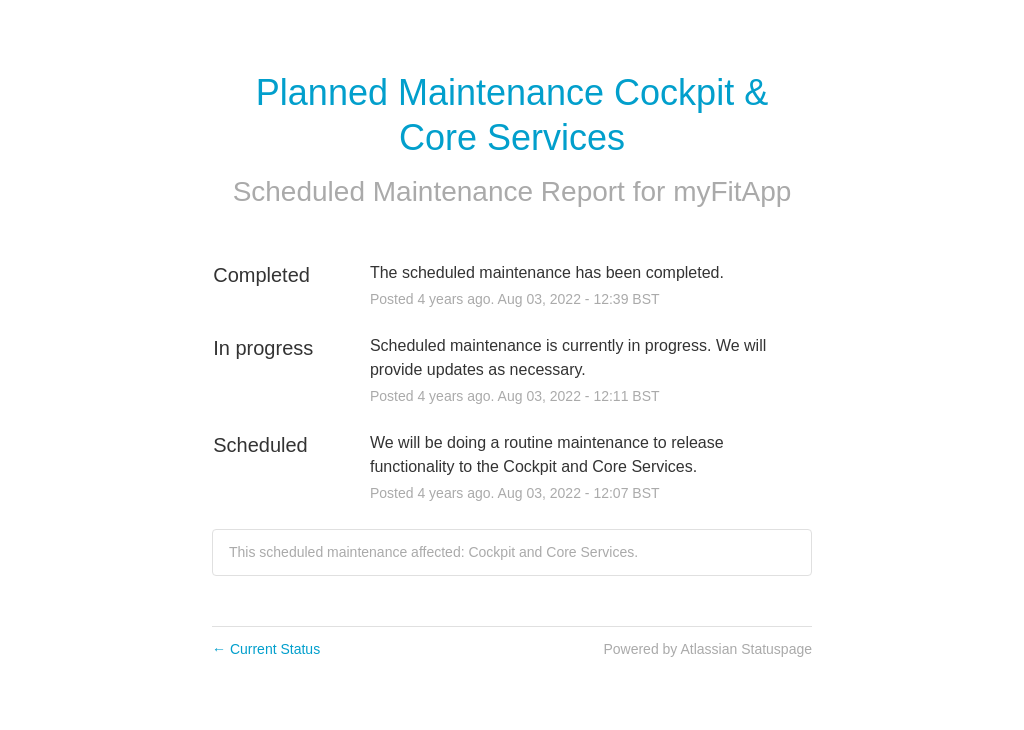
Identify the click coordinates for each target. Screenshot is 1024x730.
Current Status (266, 649)
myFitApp (732, 191)
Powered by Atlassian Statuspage (707, 649)
